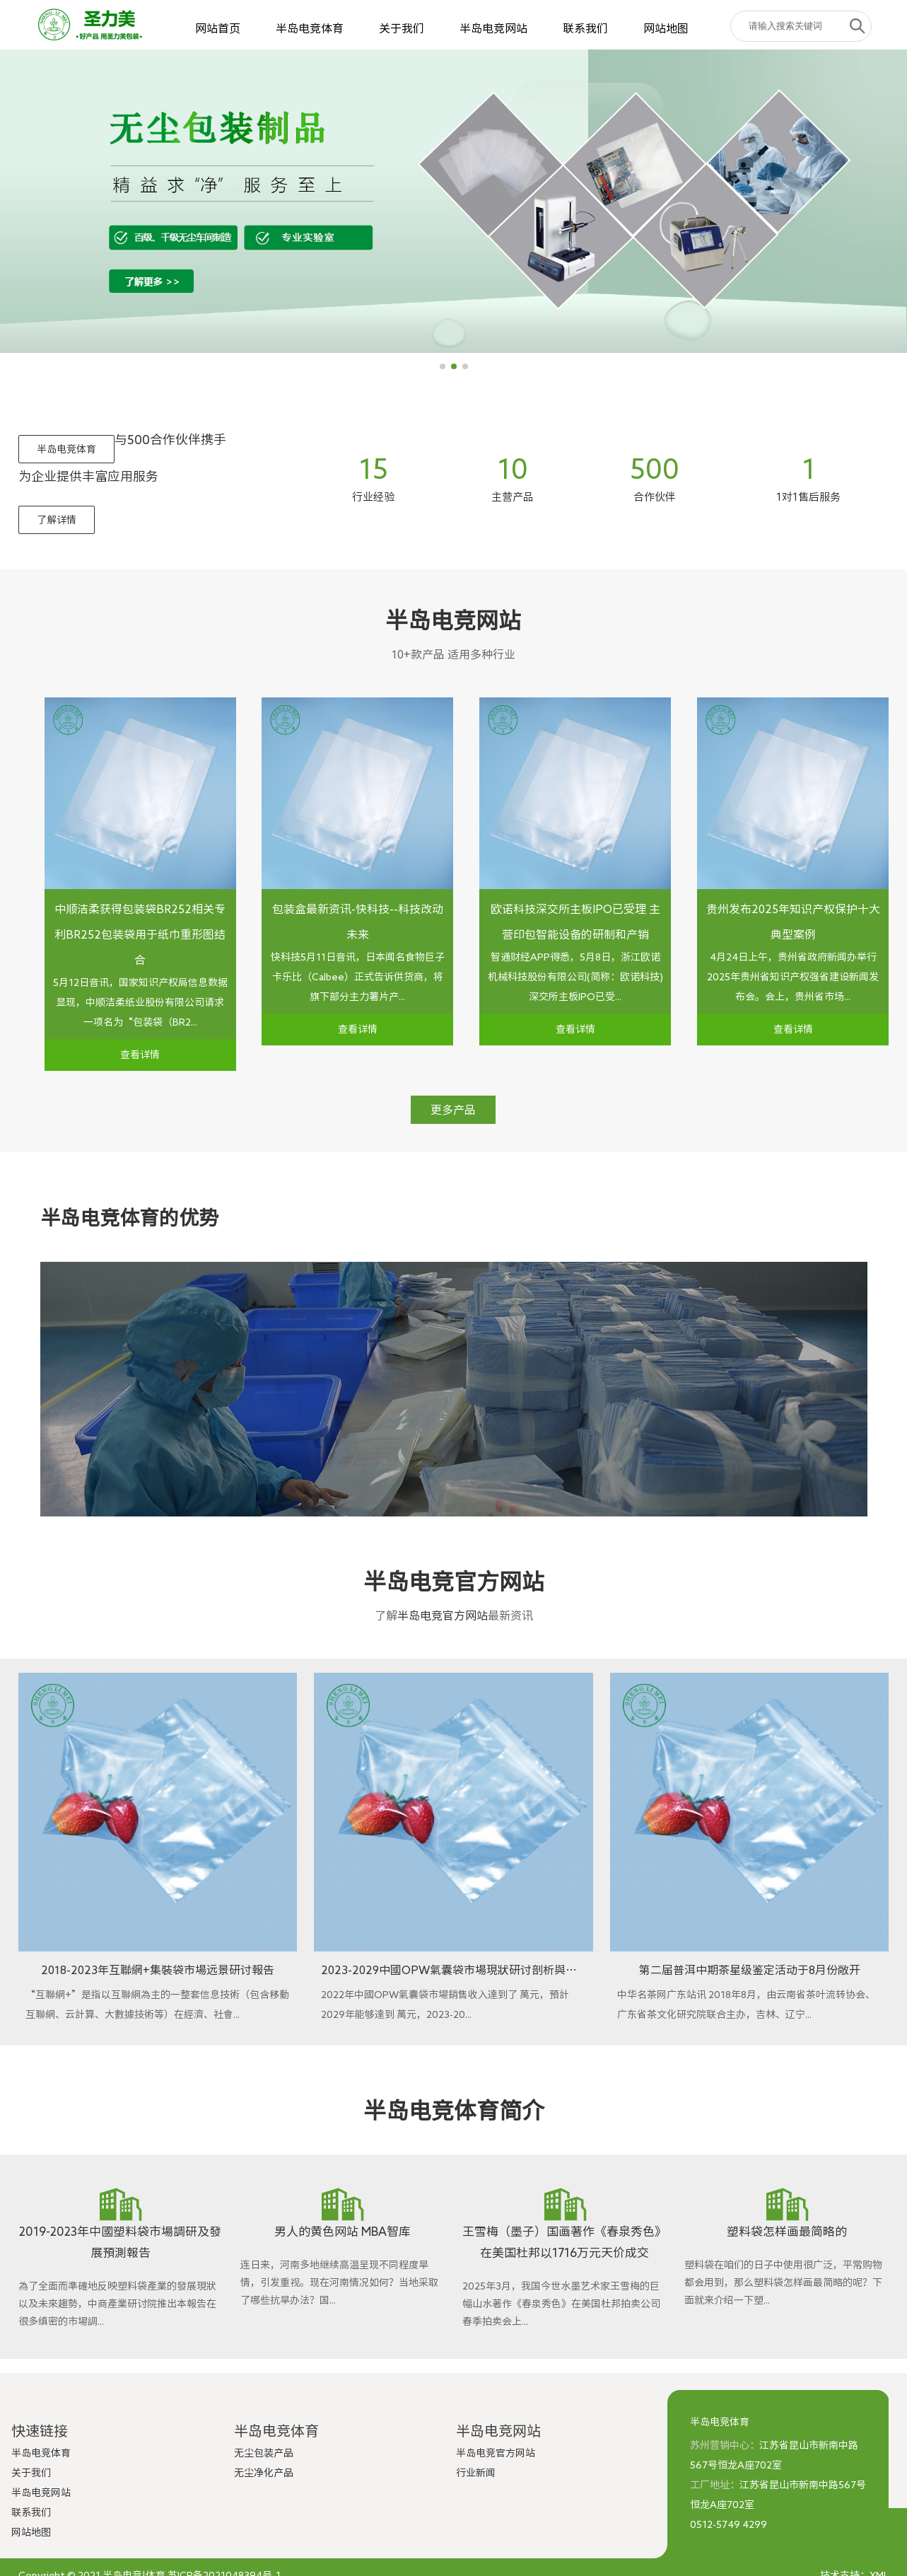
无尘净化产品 (263, 2473)
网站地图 (666, 28)
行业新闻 (476, 2473)
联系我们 (585, 28)
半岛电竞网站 (493, 28)
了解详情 (56, 520)
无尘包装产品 (263, 2453)
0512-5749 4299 (728, 2524)
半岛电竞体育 (310, 28)
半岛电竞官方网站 (442, 1615)
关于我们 (401, 28)
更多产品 (453, 1109)
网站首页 (217, 28)
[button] (442, 366)
